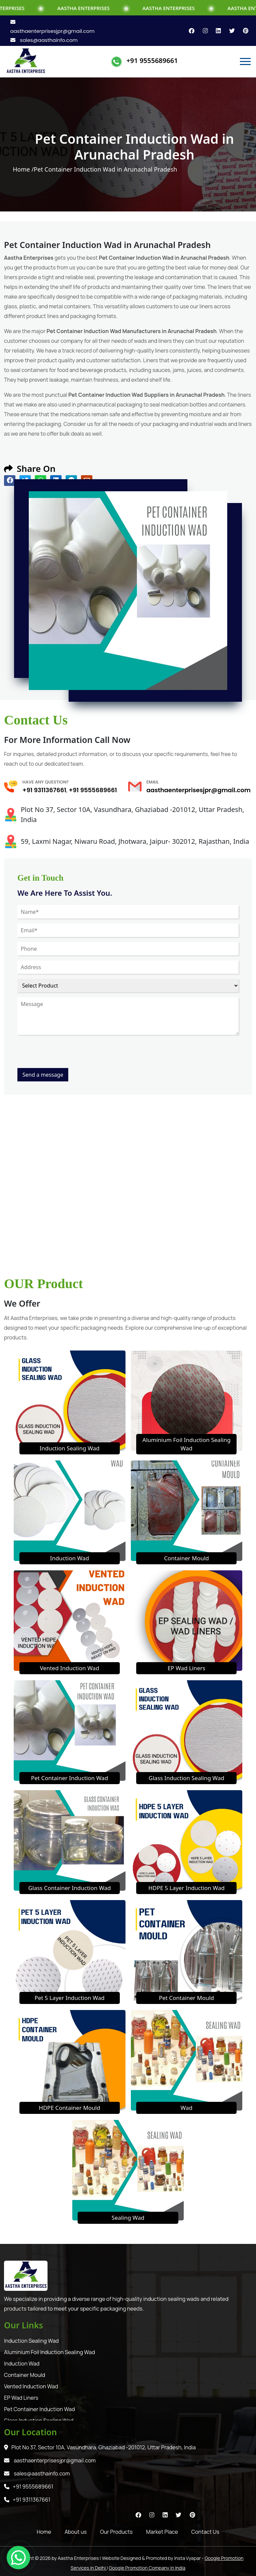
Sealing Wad (127, 2217)
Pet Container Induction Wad (69, 1778)
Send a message (42, 1074)
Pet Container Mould (186, 1998)
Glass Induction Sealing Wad (186, 1778)
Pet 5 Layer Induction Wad (69, 1998)
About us (76, 2531)
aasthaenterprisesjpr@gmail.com (199, 790)
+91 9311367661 (44, 790)
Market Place (162, 2531)
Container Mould (186, 1558)
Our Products (116, 2531)
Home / (23, 169)
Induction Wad (69, 1558)
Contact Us (205, 2531)
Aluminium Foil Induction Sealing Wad (49, 2352)
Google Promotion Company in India (147, 2568)
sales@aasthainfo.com (44, 40)
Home (44, 2531)
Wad (186, 2108)
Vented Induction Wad (69, 1668)
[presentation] (68, 1055)
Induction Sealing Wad (69, 1448)
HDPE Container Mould (69, 2108)
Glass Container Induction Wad (69, 1888)
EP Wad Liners (186, 1668)
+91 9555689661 (152, 60)
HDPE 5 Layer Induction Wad (186, 1888)
